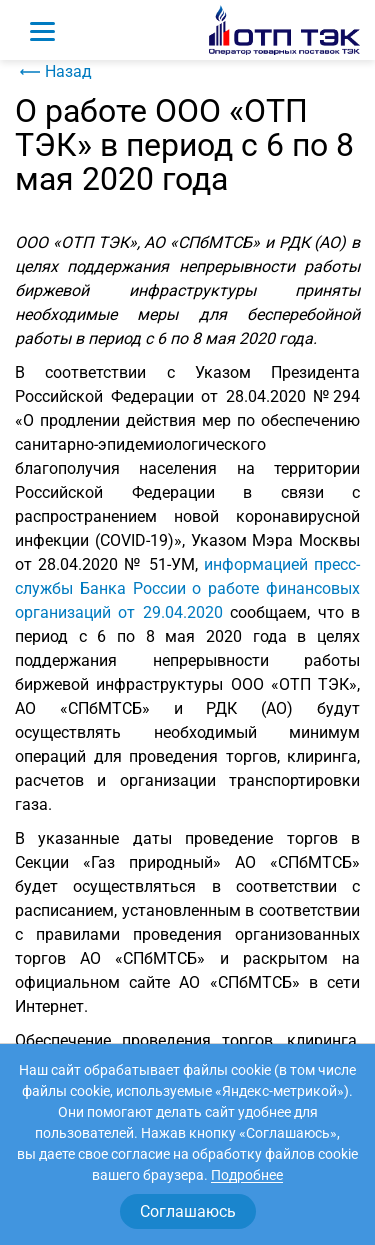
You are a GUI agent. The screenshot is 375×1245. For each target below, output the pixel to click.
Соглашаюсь (188, 1211)
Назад (53, 72)
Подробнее (247, 1175)
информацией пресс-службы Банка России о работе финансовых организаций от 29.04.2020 (187, 588)
